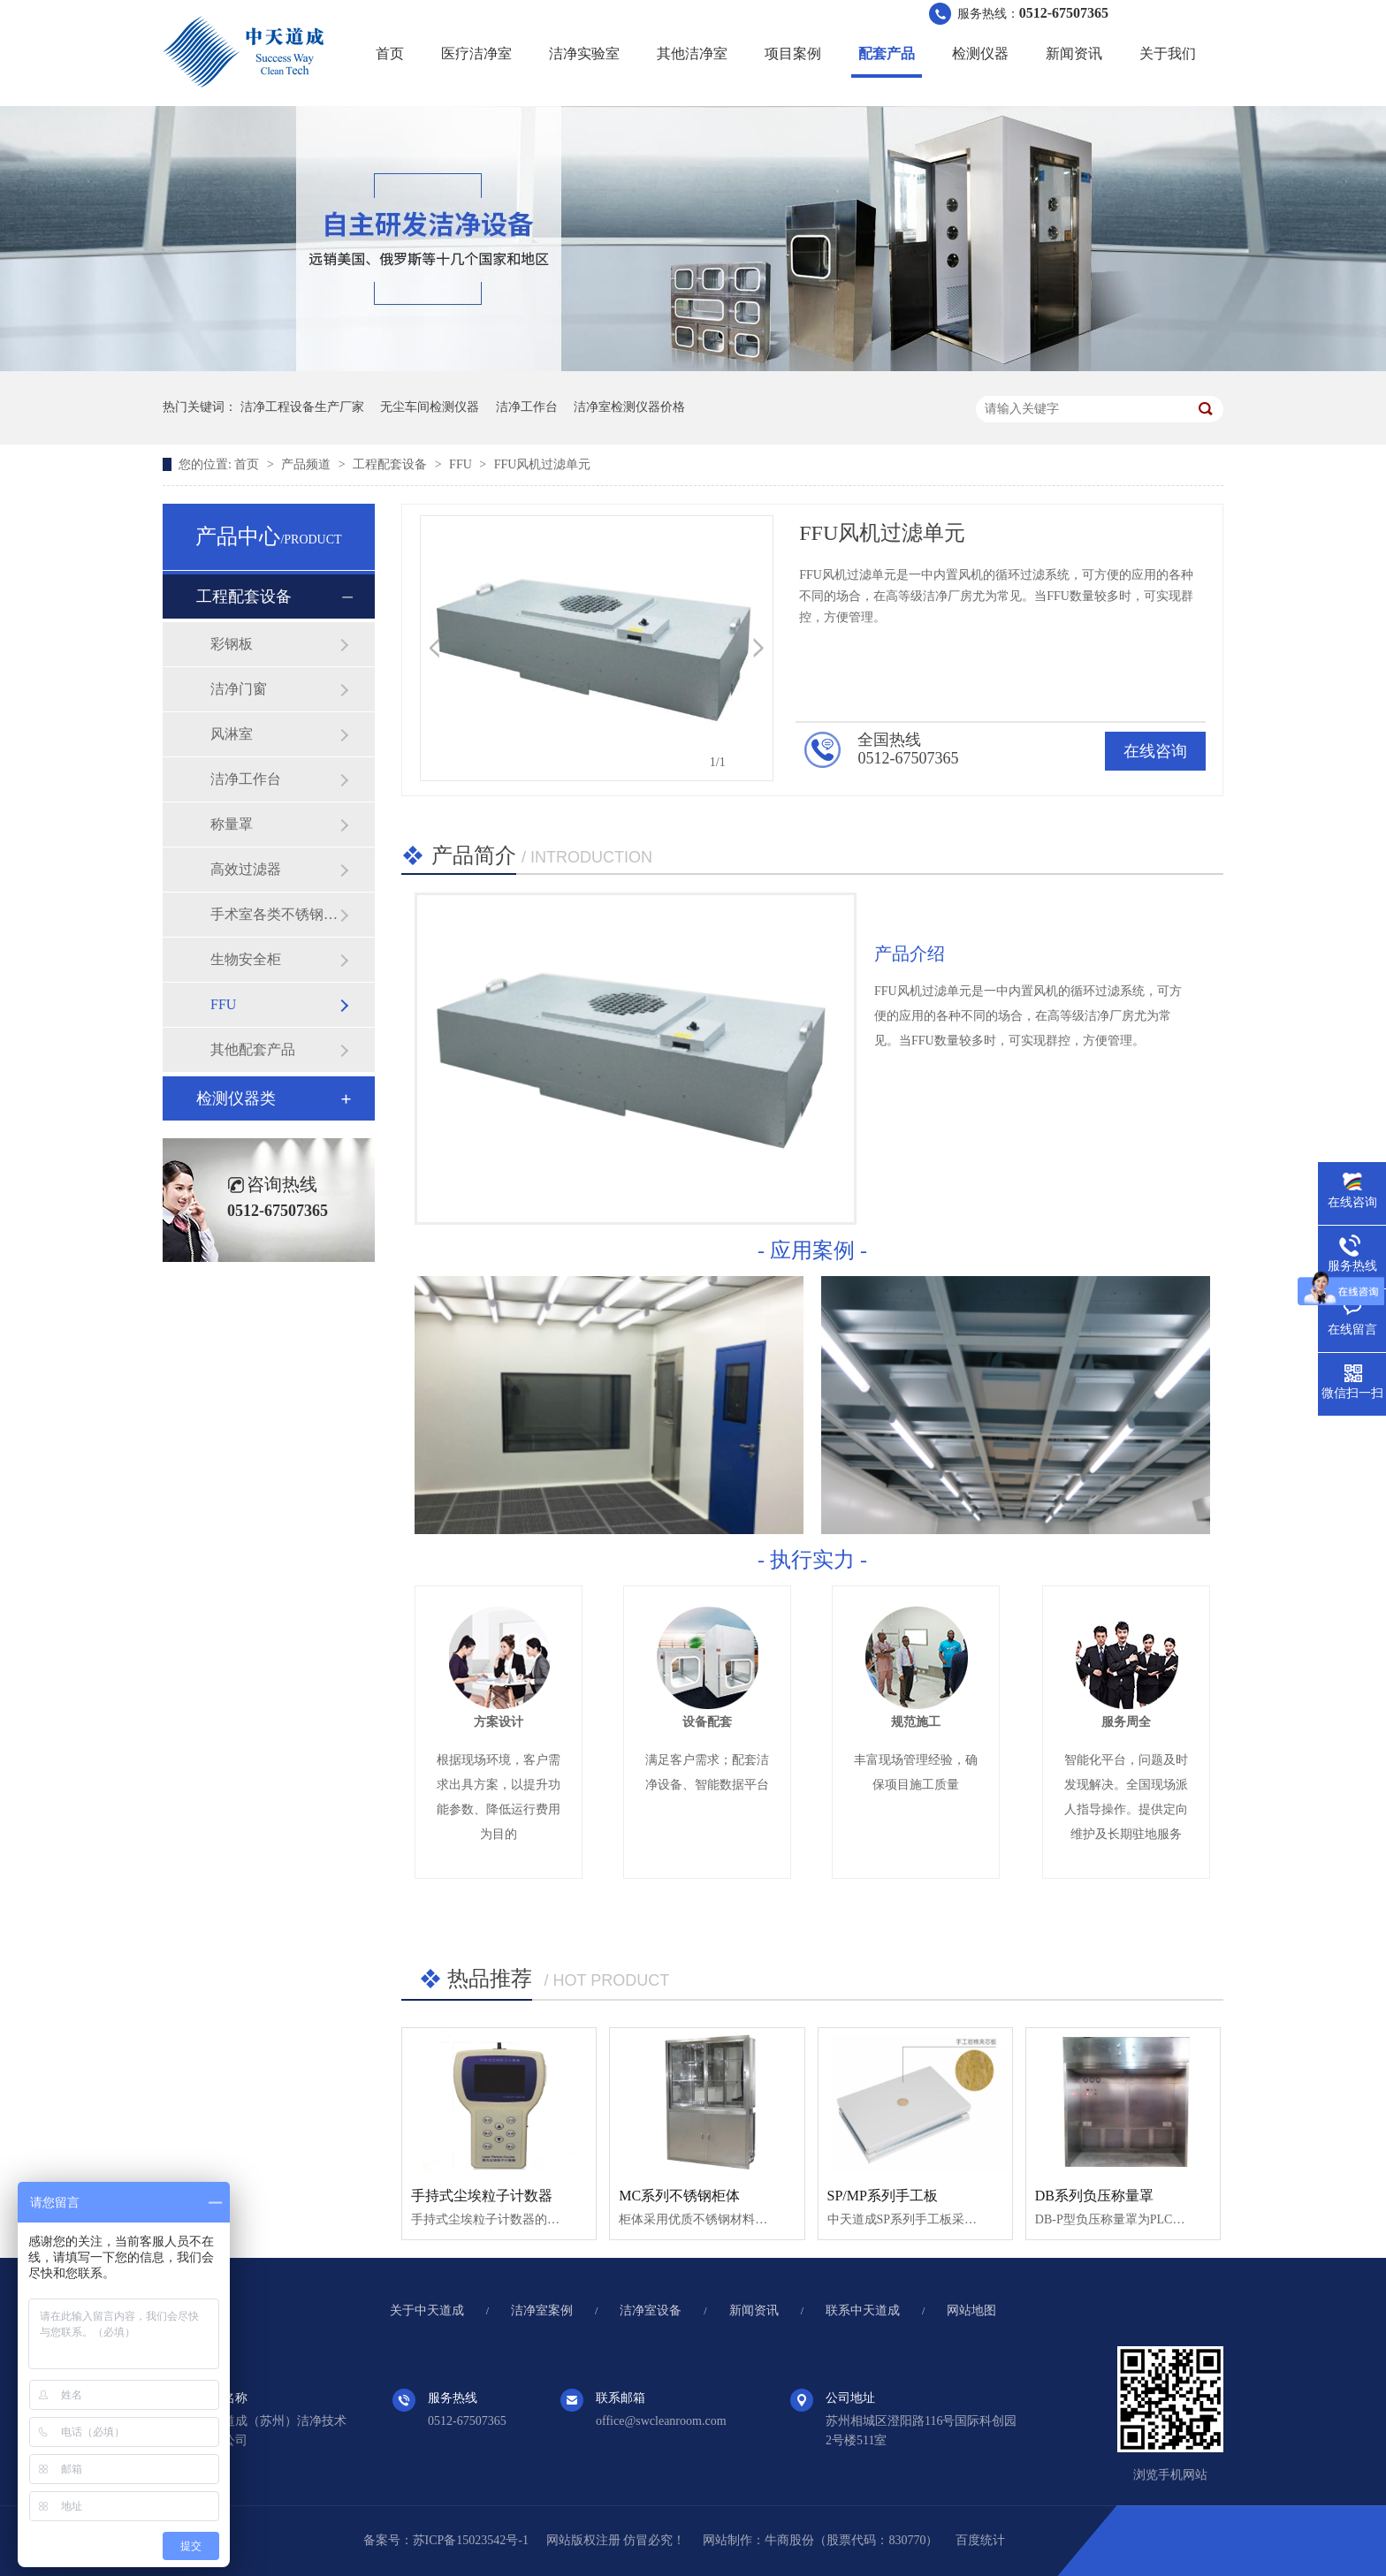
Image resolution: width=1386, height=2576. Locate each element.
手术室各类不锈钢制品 (274, 914)
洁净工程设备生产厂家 (302, 407)
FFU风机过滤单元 (542, 464)
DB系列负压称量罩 (1094, 2195)
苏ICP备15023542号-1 (471, 2540)
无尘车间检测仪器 (429, 407)
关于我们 (1167, 53)
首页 (390, 53)
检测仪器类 (236, 1098)
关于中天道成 (427, 2310)
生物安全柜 (245, 959)
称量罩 (231, 824)
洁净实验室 (584, 53)
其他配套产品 (252, 1049)
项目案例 (793, 53)
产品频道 (307, 464)
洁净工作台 (527, 407)
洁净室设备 (651, 2310)
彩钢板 (231, 643)
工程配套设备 (391, 464)
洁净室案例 (542, 2310)
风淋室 (231, 733)
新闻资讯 (1074, 53)
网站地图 (971, 2310)
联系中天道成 (863, 2310)
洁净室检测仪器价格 (629, 407)
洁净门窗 (238, 688)
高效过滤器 (245, 869)
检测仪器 (980, 53)
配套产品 (886, 53)
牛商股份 (789, 2540)
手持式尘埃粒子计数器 (481, 2195)
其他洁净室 (692, 53)
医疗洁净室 (476, 53)
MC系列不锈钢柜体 (679, 2195)
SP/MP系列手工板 (882, 2195)
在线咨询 (1155, 751)
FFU (462, 464)
